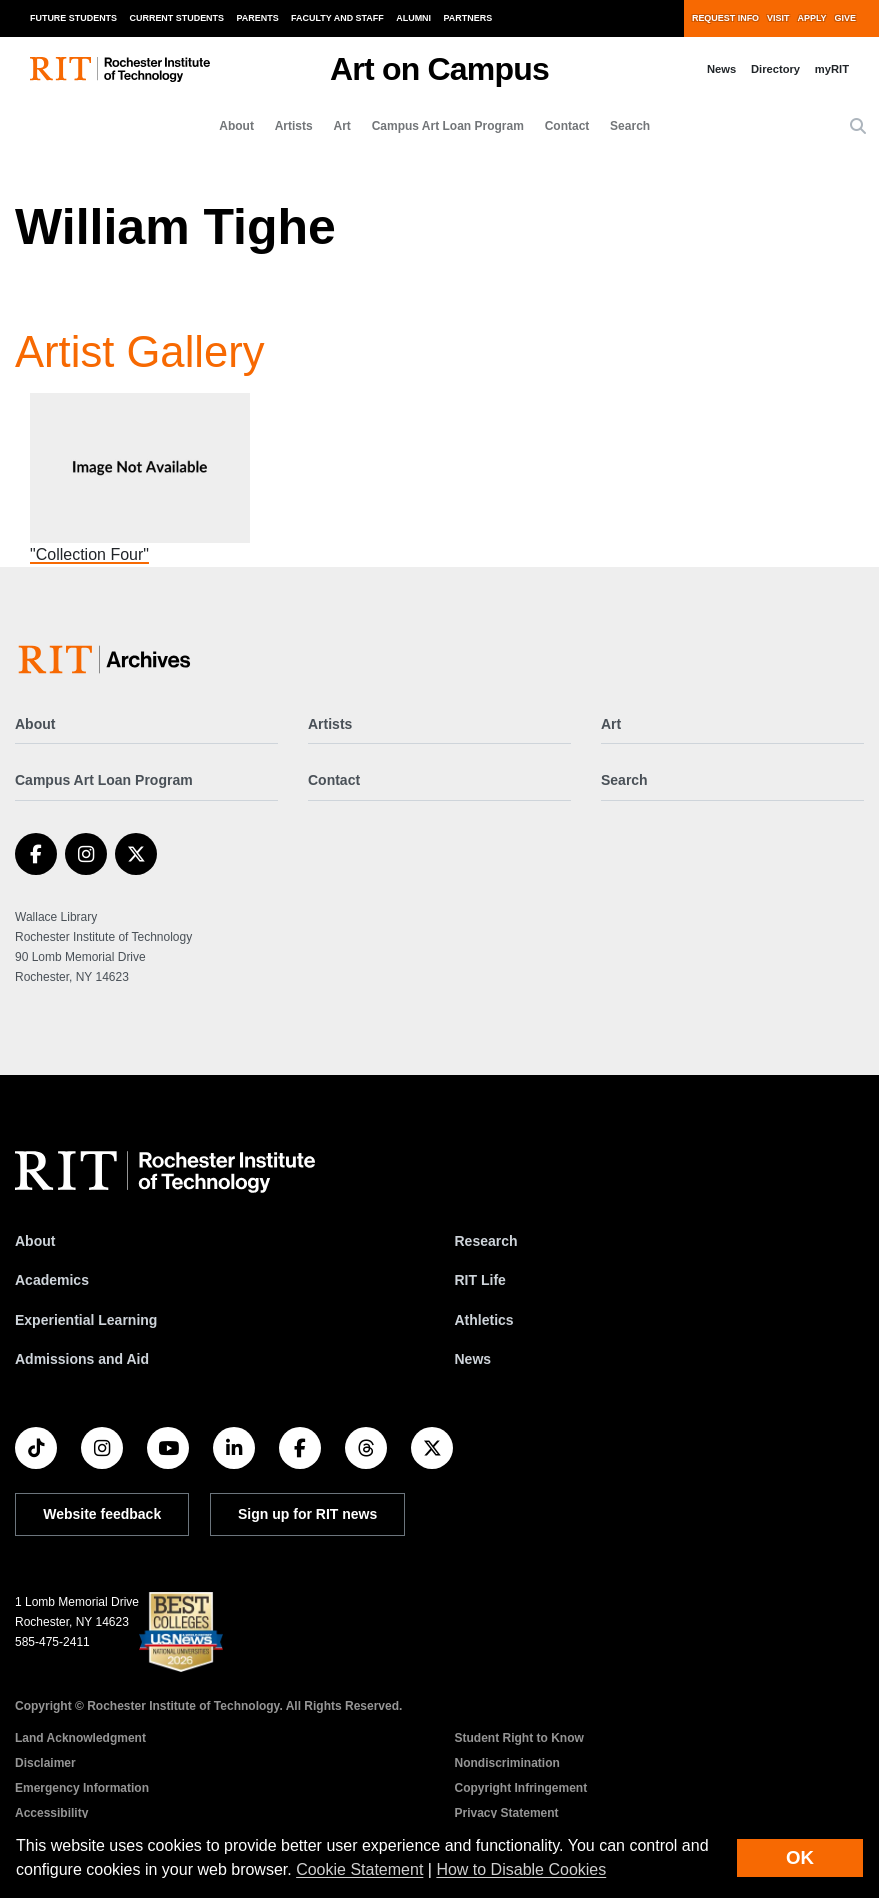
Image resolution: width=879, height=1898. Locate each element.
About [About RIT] (35, 1241)
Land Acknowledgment (80, 1738)
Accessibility (51, 1813)
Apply (812, 18)
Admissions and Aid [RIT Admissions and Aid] (82, 1359)
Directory (775, 69)
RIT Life (480, 1280)
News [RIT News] (473, 1359)
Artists (294, 126)
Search (630, 126)
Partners (468, 18)
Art (342, 126)
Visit (778, 18)
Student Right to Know (519, 1738)
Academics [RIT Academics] (52, 1280)
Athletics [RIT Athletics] (484, 1320)
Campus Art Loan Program (448, 126)
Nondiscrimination (507, 1763)
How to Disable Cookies (521, 1869)
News (721, 69)
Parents (258, 18)
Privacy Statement (507, 1813)
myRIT (832, 69)
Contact (567, 126)
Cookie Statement (359, 1869)
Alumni (413, 18)
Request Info (725, 18)
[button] (858, 127)
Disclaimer (45, 1763)
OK (800, 1857)
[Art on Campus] (108, 659)
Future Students (73, 18)
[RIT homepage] (120, 69)
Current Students (177, 18)
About (236, 126)
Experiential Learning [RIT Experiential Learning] (86, 1320)
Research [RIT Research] (486, 1241)
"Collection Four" (89, 554)
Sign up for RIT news (307, 1514)
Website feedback (102, 1514)
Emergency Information (82, 1788)
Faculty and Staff (337, 18)
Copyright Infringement (521, 1788)
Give (845, 18)
